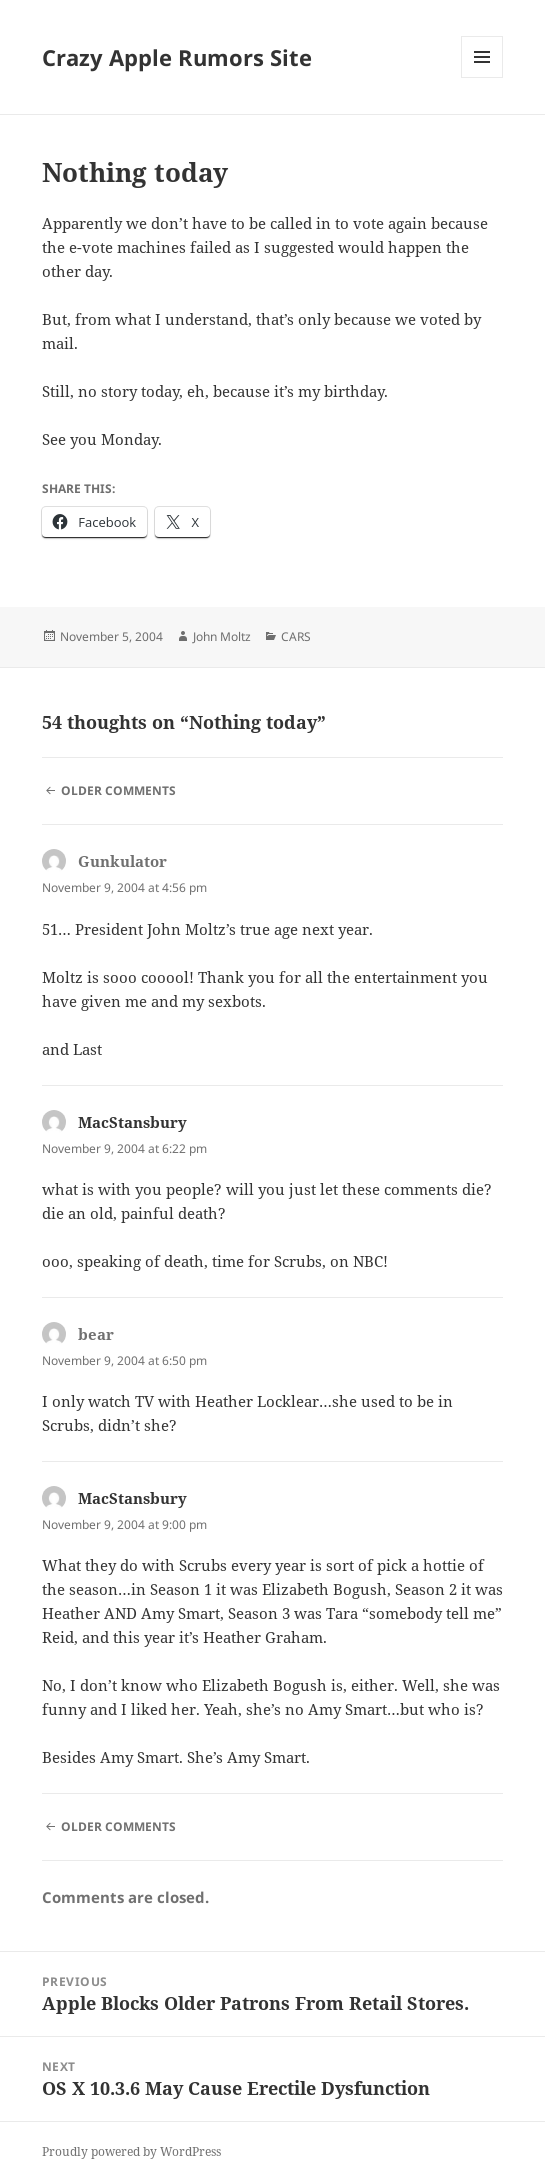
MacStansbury (132, 1122)
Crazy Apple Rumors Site (177, 57)
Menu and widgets (482, 77)
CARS (296, 636)
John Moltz (222, 636)
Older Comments (118, 790)
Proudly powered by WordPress (131, 2151)
